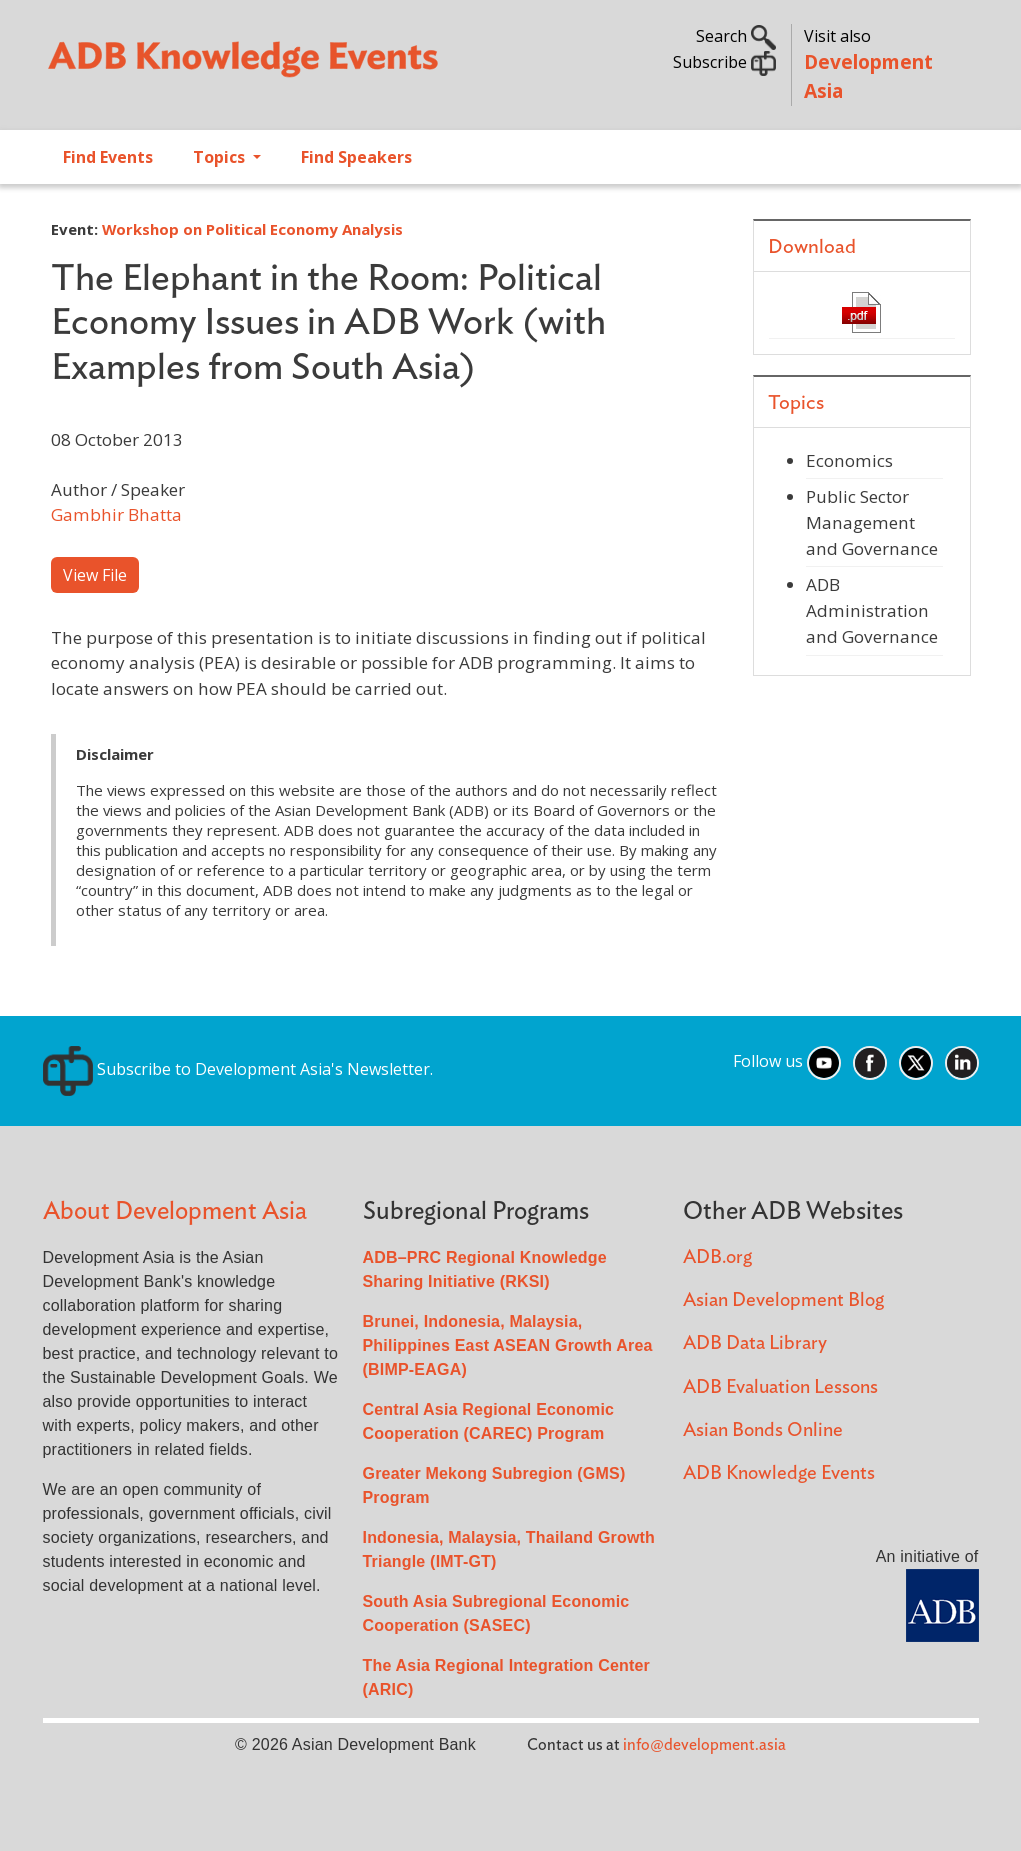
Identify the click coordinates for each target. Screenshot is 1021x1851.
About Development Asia (175, 1211)
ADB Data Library (755, 1343)
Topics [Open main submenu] (221, 157)
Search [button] (736, 36)
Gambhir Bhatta (116, 514)
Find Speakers (356, 157)
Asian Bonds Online (763, 1430)
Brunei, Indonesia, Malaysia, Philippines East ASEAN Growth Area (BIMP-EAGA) (508, 1345)
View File (95, 575)
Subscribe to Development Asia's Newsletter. (238, 1069)
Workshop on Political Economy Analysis (252, 229)
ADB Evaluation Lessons (780, 1387)
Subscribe (724, 62)
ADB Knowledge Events (779, 1473)
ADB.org (717, 1257)
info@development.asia (704, 1745)
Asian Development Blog (783, 1300)
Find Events (108, 157)
